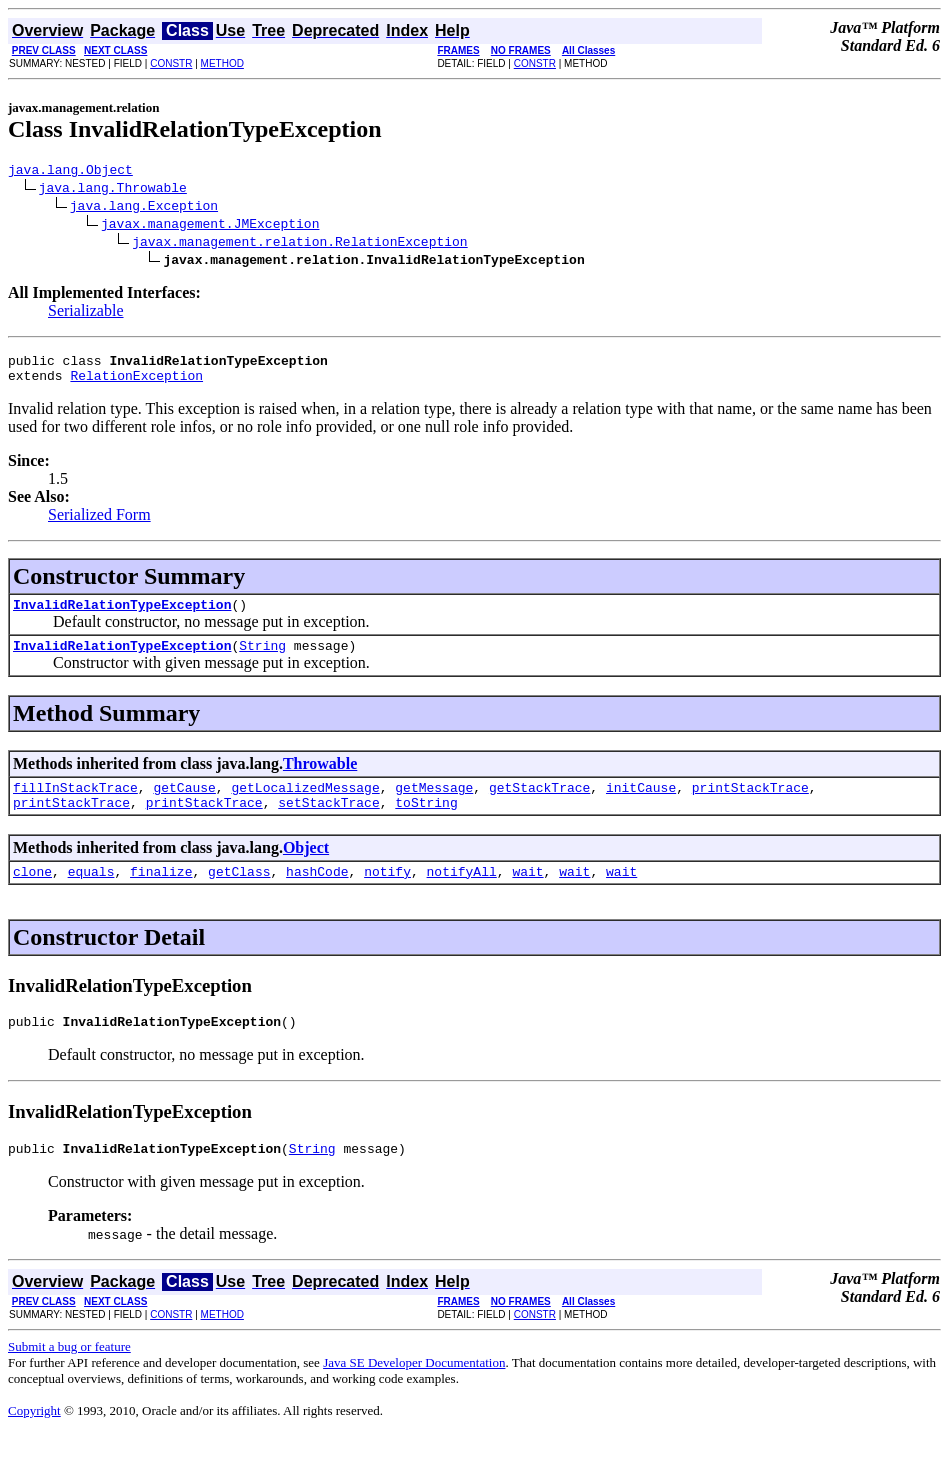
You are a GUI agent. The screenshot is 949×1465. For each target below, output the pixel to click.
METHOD (222, 63)
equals (91, 895)
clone (32, 895)
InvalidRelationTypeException (122, 616)
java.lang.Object (70, 172)
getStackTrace (539, 805)
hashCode (317, 895)
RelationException (136, 384)
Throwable (320, 778)
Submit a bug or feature (69, 1376)
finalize (161, 895)
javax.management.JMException (210, 226)
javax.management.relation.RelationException (299, 244)
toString (426, 823)
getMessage (434, 805)
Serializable (86, 313)
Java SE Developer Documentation (414, 1392)
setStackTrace (328, 823)
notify (387, 895)
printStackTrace (750, 805)
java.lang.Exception (144, 208)
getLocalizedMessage (305, 805)
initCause (641, 805)
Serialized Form (99, 523)
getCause (184, 805)
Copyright (34, 1440)
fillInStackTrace (75, 805)
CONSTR (171, 63)
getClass (239, 895)
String (262, 660)
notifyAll (462, 895)
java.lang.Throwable (113, 190)
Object (306, 868)
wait (527, 895)
